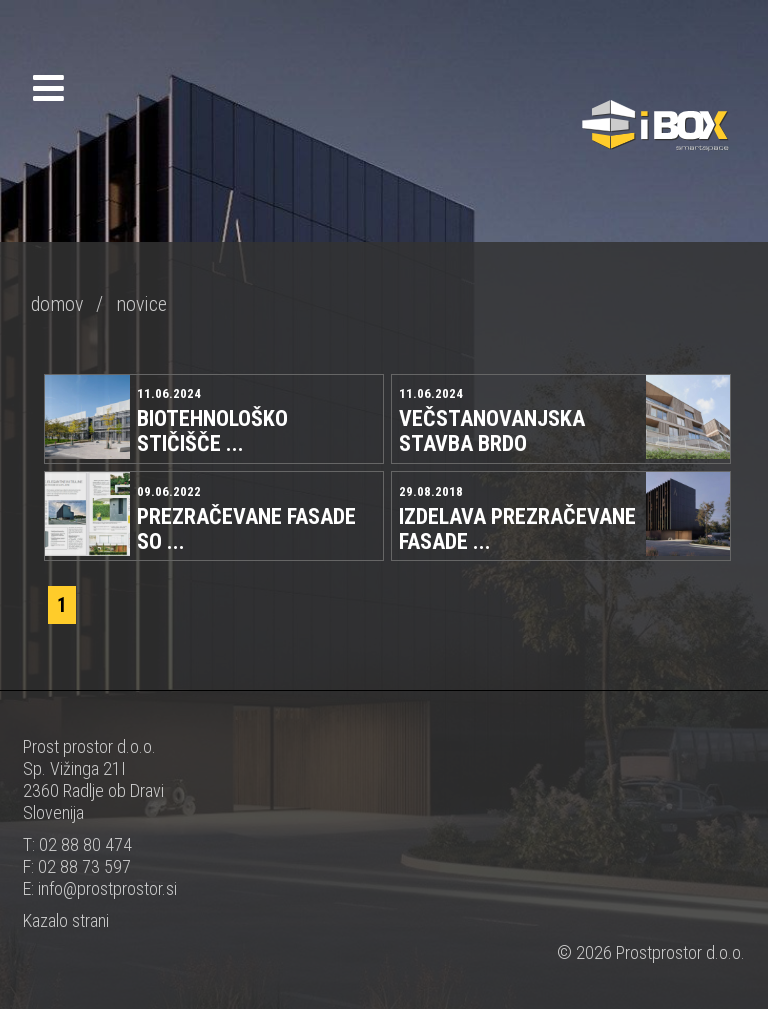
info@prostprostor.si (107, 888)
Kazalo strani (66, 920)
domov (57, 304)
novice (141, 304)
